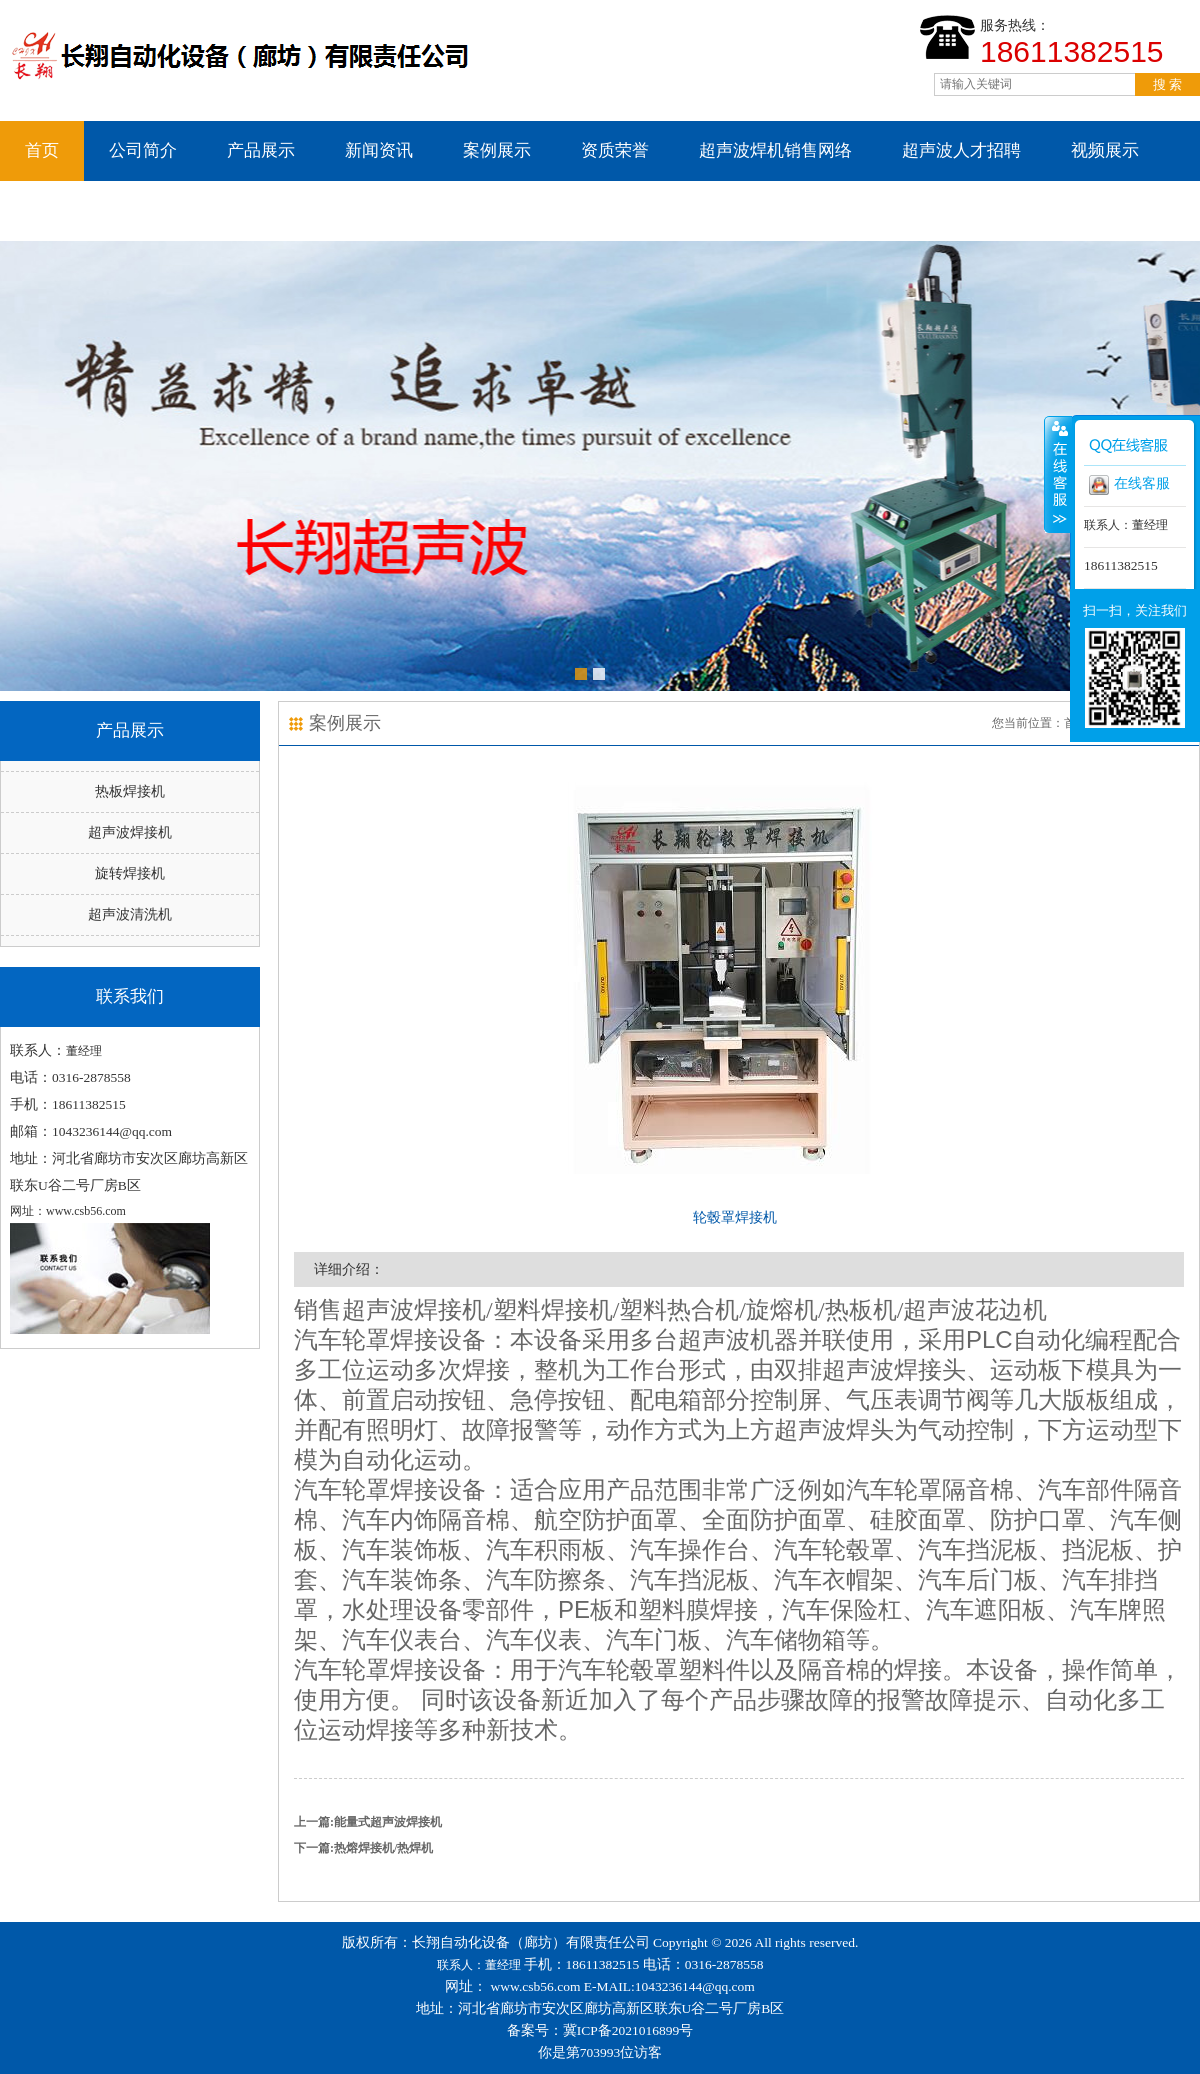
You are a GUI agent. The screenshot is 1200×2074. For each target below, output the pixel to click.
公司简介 (143, 150)
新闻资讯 (379, 150)
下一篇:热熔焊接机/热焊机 (363, 1848)
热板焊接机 (130, 791)
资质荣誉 (615, 150)
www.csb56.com (536, 1986)
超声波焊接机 (130, 832)
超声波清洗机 (130, 914)
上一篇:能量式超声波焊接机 (368, 1822)
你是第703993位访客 (600, 2052)
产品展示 (261, 150)
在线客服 (1129, 485)
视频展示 (1105, 150)
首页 (42, 150)
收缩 (1058, 474)
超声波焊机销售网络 (775, 150)
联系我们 (59, 210)
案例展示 (497, 150)
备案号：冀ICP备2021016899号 (600, 2030)
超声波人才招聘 (961, 150)
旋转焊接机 (130, 873)
